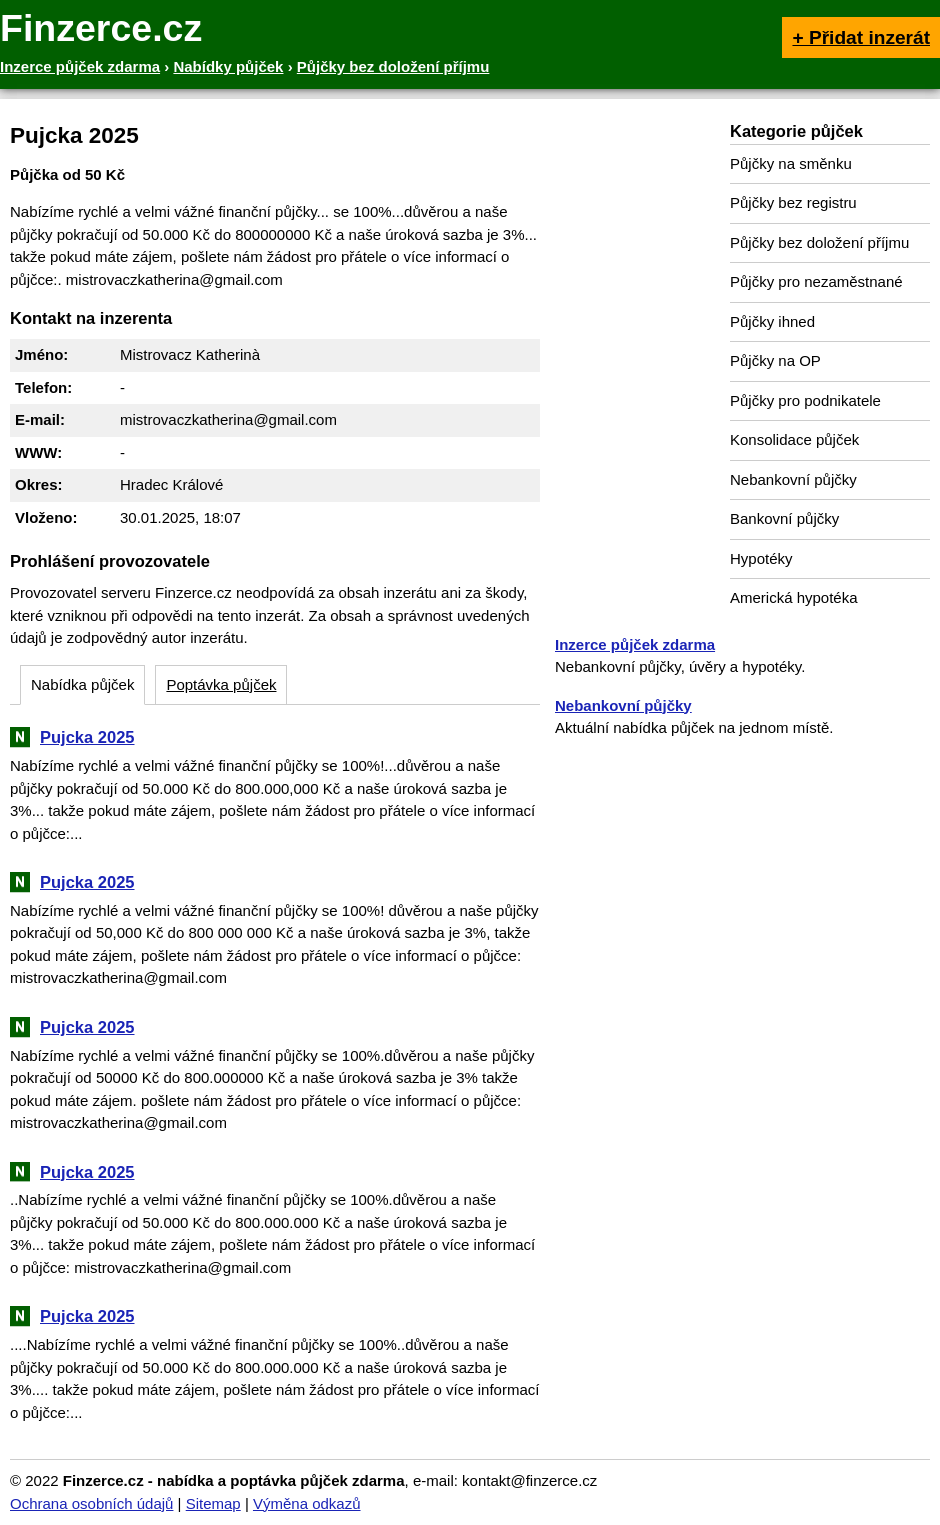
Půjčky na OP (775, 360)
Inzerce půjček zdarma (635, 644)
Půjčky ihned (772, 321)
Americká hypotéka (794, 597)
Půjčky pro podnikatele (805, 400)
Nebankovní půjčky (793, 479)
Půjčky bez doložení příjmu (819, 242)
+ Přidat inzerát (861, 37)
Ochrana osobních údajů (91, 1503)
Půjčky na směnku (791, 163)
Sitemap (213, 1503)
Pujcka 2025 (87, 737)
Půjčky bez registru (793, 202)
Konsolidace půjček (794, 439)
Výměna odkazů (307, 1503)
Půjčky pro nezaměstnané (816, 281)
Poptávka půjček (221, 684)
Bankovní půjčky (784, 518)
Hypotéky (761, 558)
